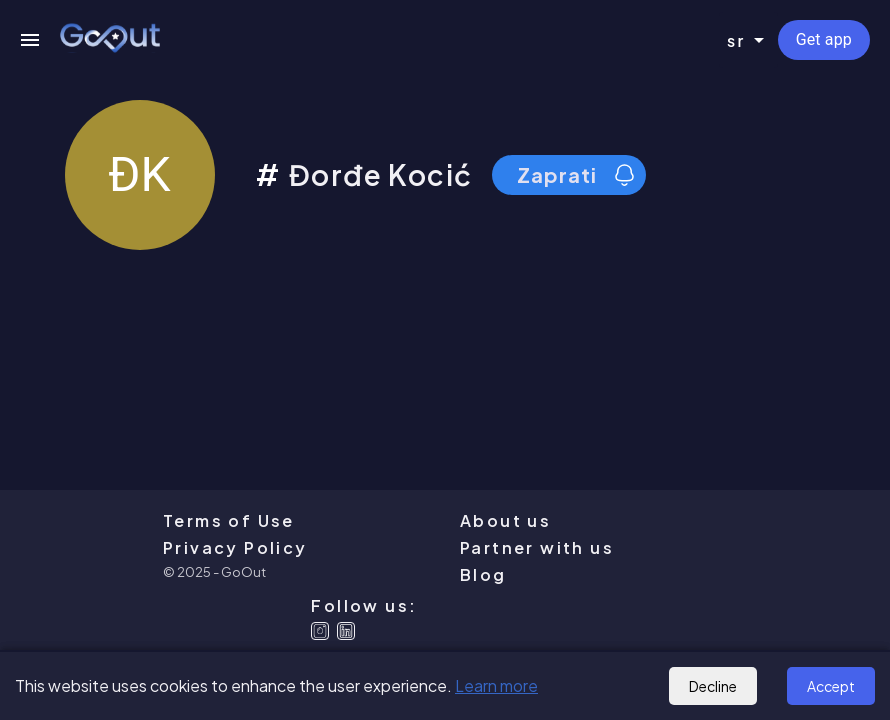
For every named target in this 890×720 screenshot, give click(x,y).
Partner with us (537, 547)
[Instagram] (320, 631)
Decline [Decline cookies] (713, 686)
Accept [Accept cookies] (831, 686)
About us (505, 520)
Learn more (496, 685)
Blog (483, 574)
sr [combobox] (736, 40)
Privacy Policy (235, 547)
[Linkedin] (346, 631)
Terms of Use (229, 520)
